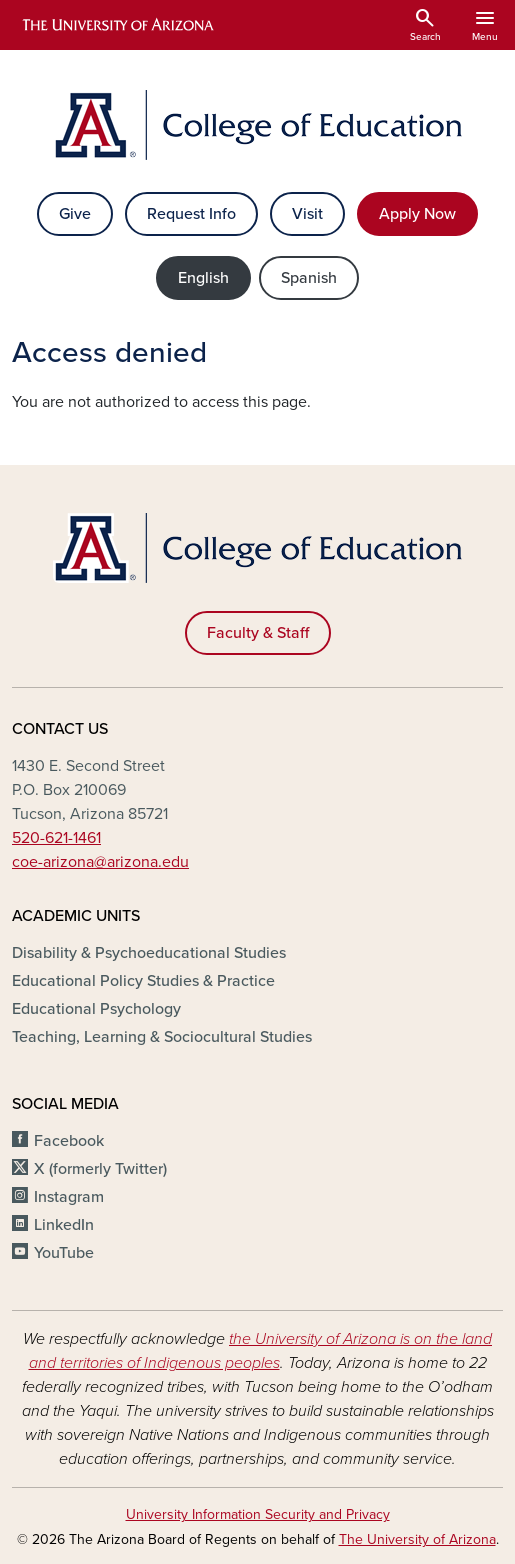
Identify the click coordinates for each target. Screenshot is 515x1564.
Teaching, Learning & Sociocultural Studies (162, 1037)
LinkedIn (64, 1225)
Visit (307, 214)
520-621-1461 (56, 838)
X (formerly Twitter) (100, 1169)
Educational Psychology (96, 1009)
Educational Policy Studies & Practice (143, 981)
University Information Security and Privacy (258, 1514)
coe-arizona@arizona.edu (100, 862)
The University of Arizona (417, 1539)
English (203, 278)
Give (75, 214)
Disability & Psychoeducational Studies (149, 953)
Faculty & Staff (258, 633)
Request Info (191, 214)
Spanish (309, 278)
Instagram (69, 1197)
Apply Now (417, 214)
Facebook (69, 1141)
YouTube (64, 1253)
